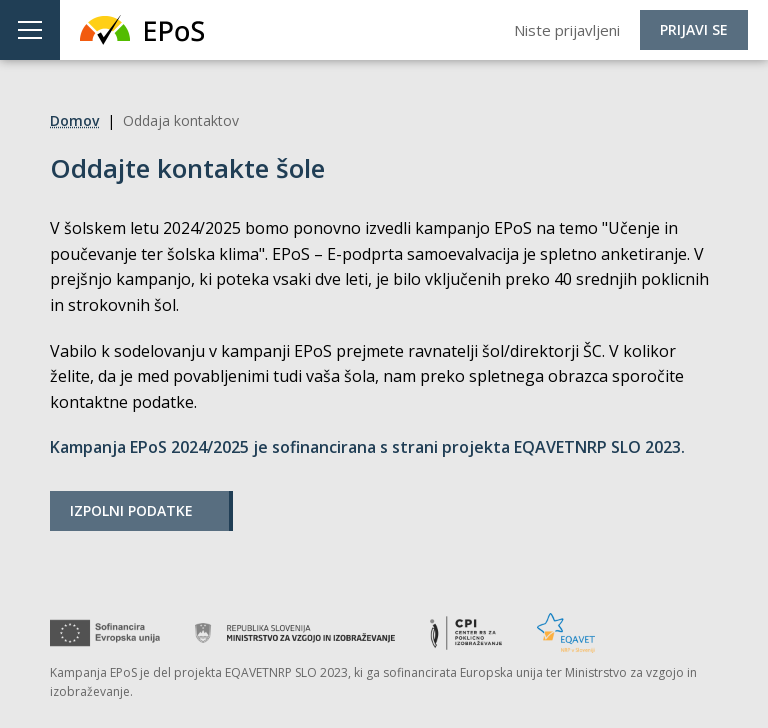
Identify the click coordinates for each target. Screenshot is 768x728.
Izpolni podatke (131, 510)
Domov (74, 120)
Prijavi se (694, 29)
